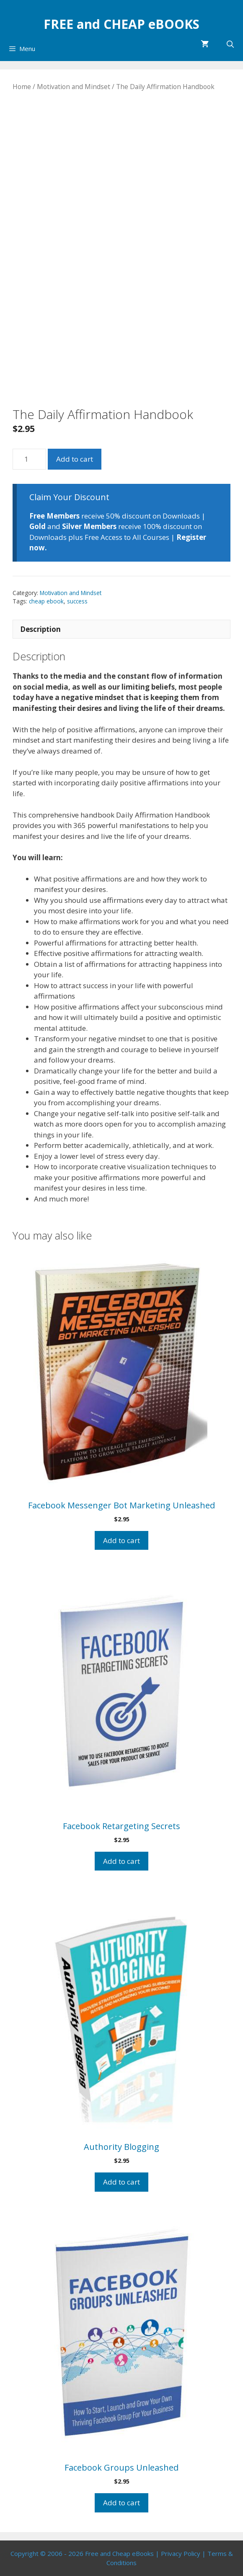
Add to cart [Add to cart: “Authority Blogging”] (121, 2182)
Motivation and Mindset (73, 86)
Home (22, 86)
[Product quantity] (29, 459)
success (77, 601)
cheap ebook (46, 601)
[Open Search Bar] (230, 44)
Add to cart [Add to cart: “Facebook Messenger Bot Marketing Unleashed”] (121, 1540)
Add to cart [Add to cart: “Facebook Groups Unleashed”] (121, 2502)
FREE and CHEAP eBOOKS (121, 24)
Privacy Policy (180, 2553)
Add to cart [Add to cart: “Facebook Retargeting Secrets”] (121, 1861)
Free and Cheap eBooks (119, 2553)
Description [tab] (40, 629)
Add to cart (74, 459)
